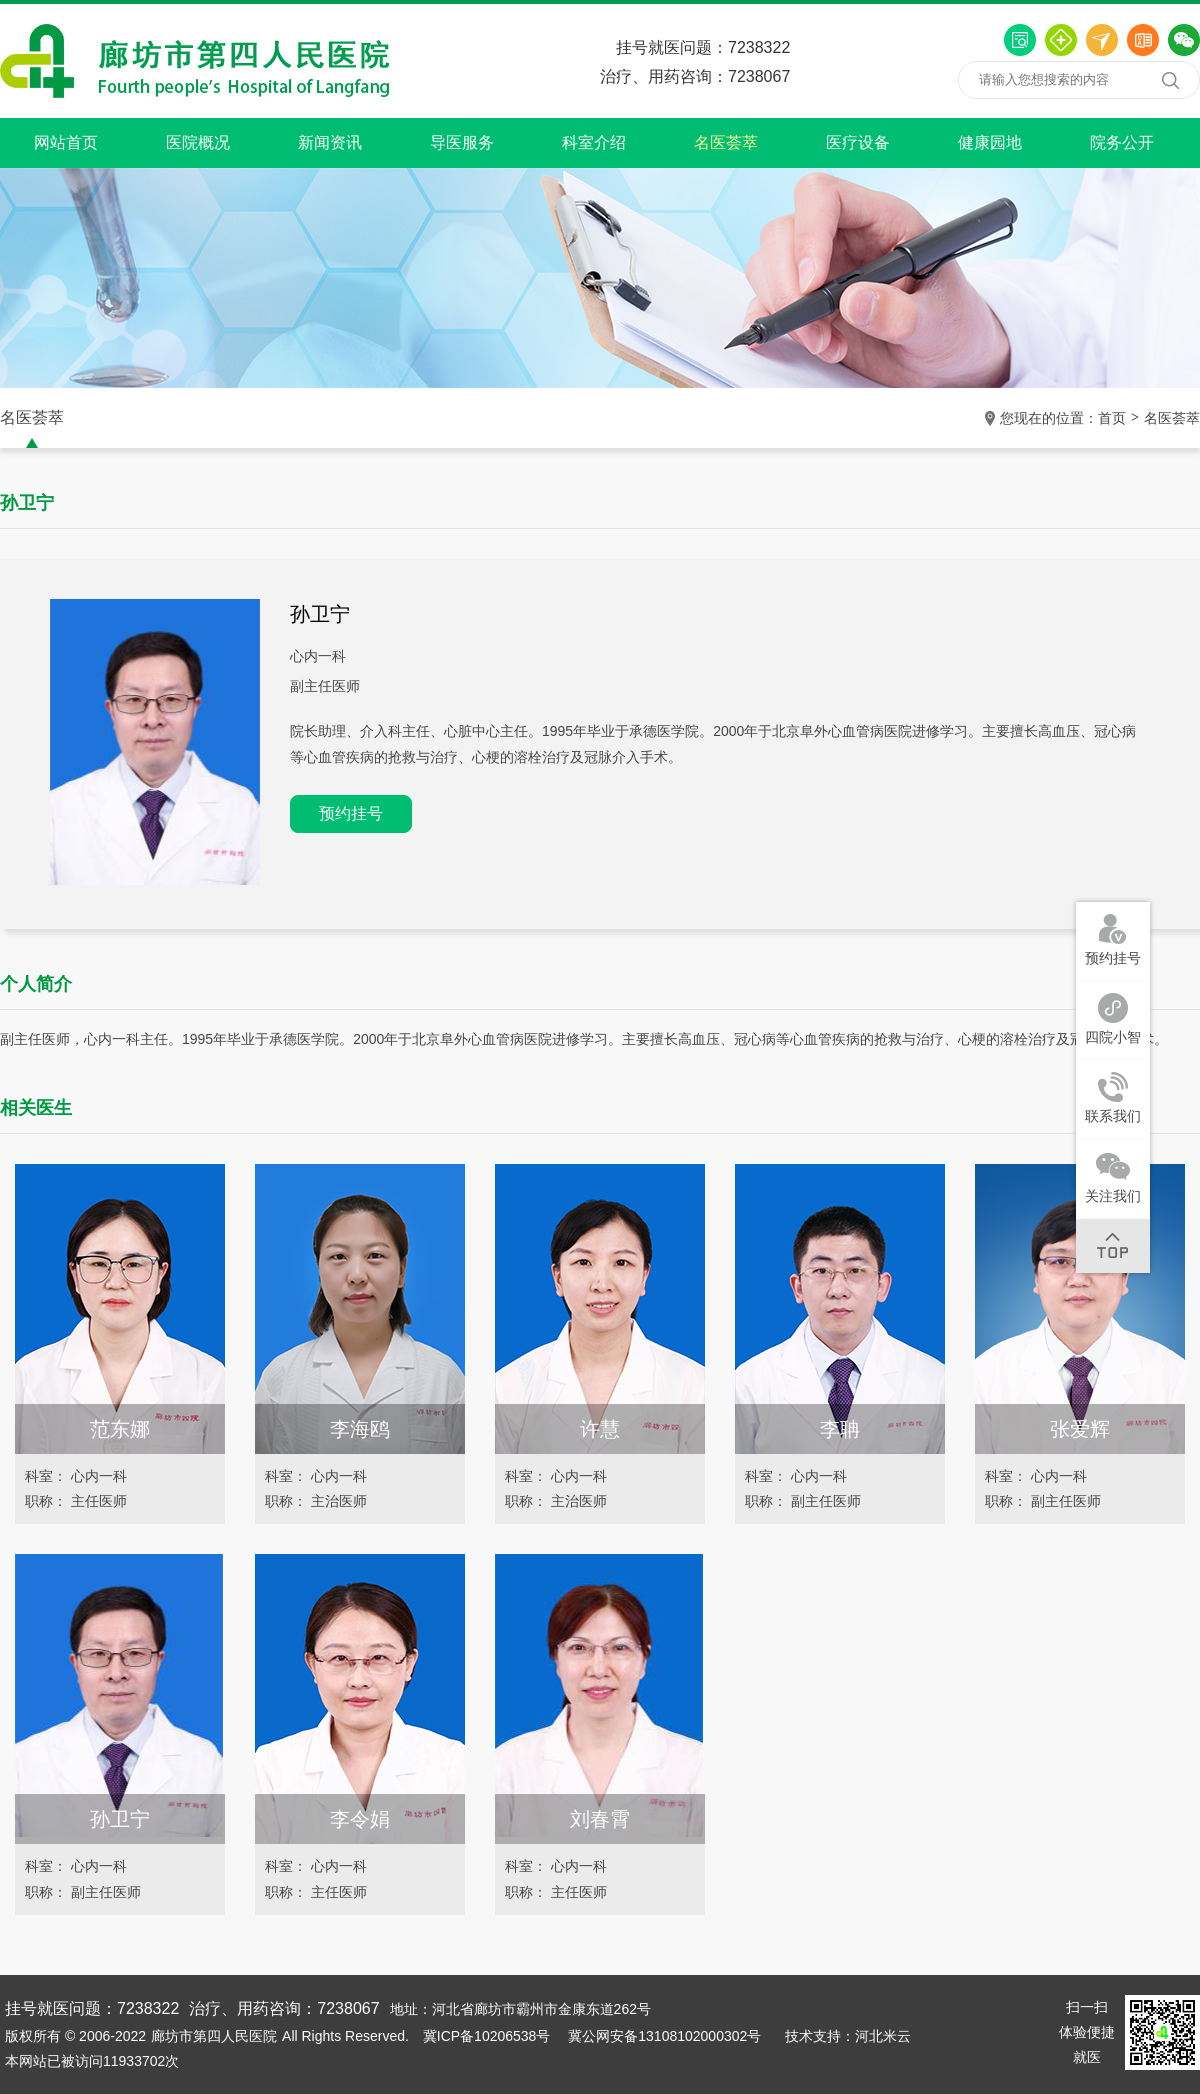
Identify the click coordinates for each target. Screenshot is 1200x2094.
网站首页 (66, 142)
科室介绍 (594, 142)
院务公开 (1122, 142)
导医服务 (462, 142)
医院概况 (198, 142)
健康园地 (990, 142)
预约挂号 (351, 813)
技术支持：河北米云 (848, 2036)
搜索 (1170, 80)
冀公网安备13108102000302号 (664, 2036)
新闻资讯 (330, 142)
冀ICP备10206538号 (487, 2036)
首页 (1112, 418)
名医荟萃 (726, 142)
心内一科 (318, 656)
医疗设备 (858, 142)
